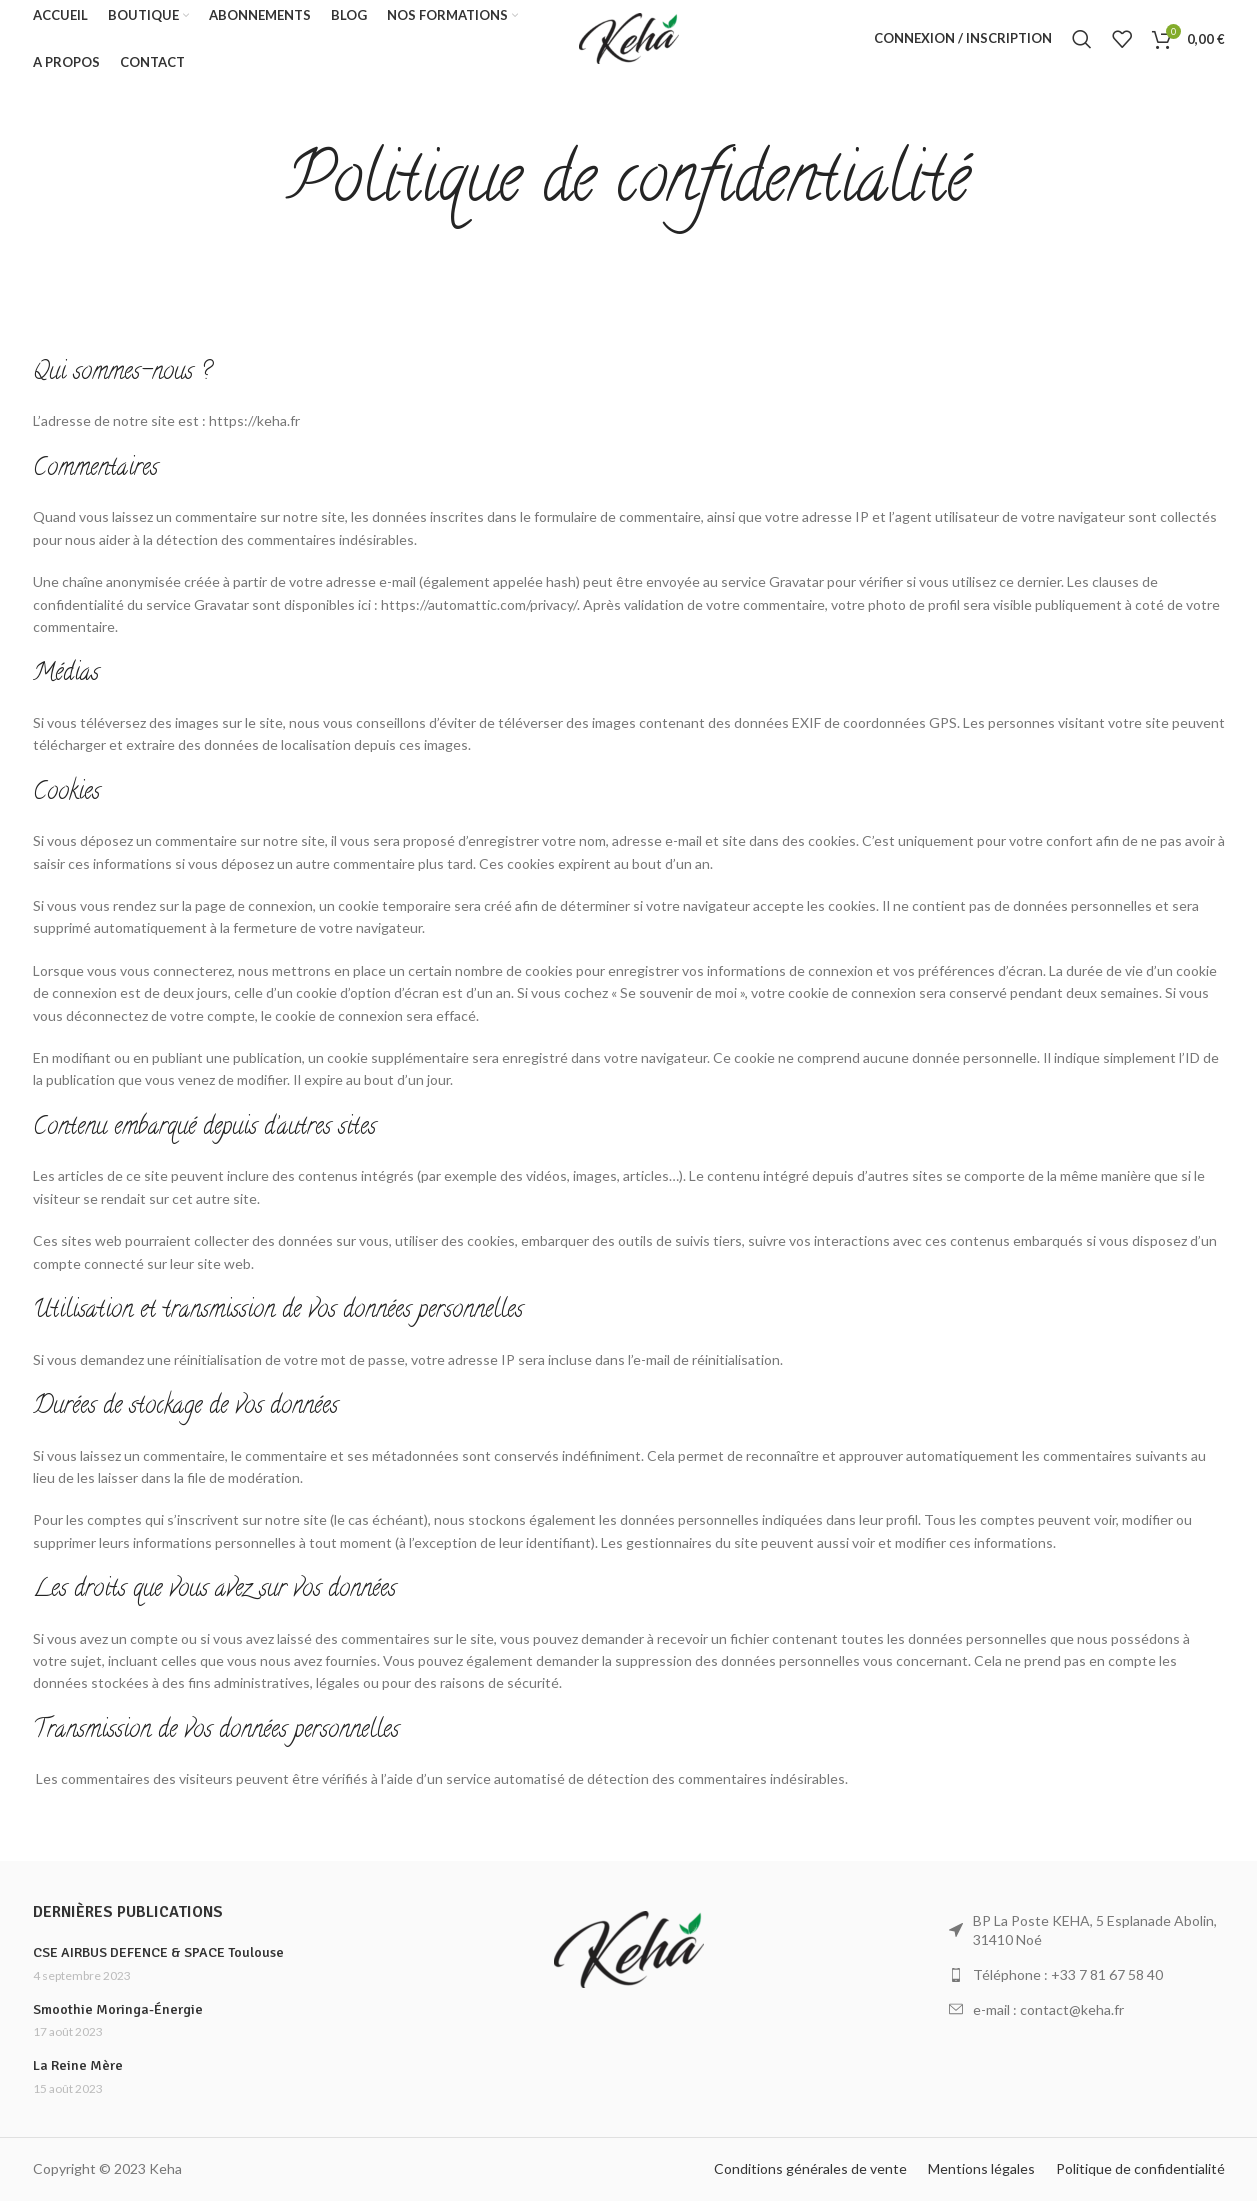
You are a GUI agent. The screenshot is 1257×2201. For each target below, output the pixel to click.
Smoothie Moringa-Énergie (118, 2009)
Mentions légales (981, 2168)
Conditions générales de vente (810, 2168)
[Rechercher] (1082, 43)
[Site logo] (629, 40)
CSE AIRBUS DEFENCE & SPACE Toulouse (158, 1952)
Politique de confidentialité (1140, 2168)
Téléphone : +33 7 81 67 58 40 (1068, 1974)
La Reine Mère (78, 2065)
